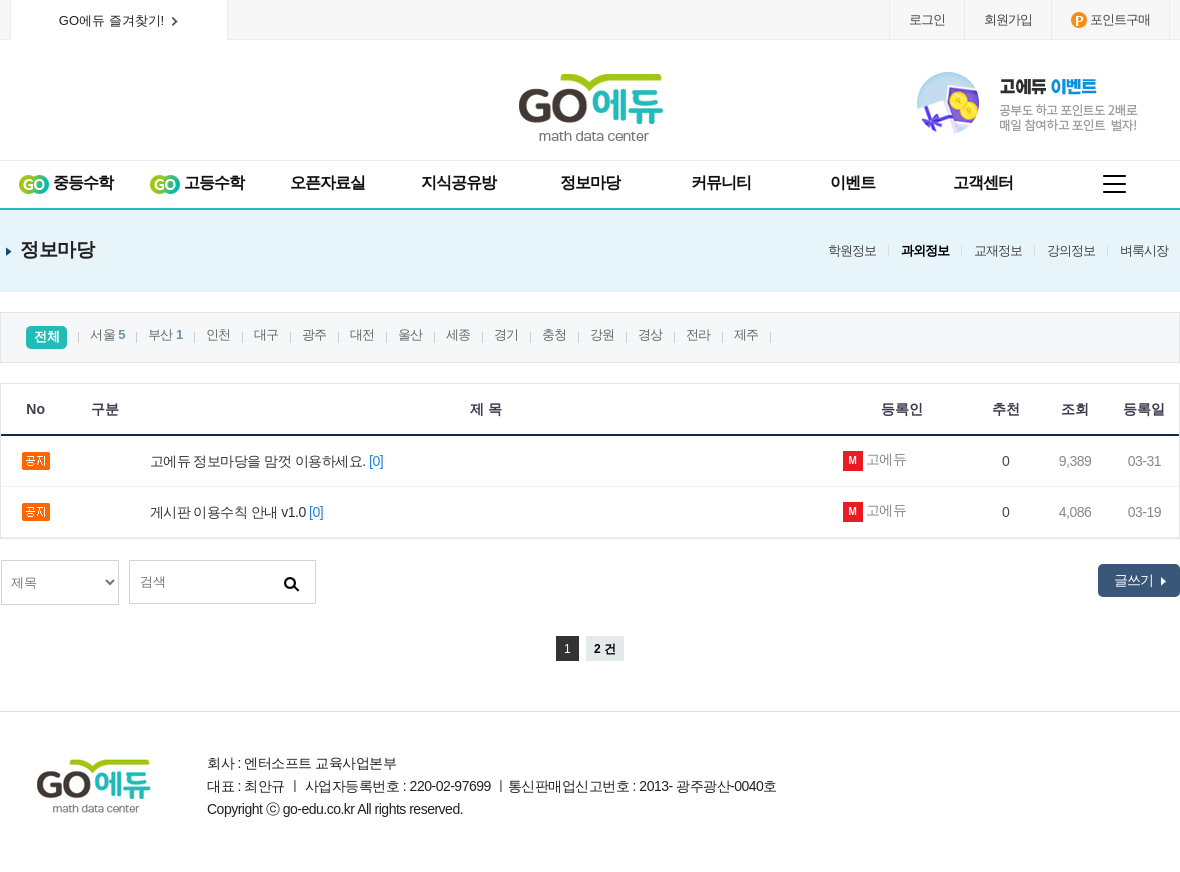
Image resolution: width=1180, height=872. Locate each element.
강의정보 (1071, 251)
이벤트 (852, 182)
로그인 (927, 19)
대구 (266, 334)
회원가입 (1008, 19)
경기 (506, 334)
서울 (107, 334)
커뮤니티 (721, 182)
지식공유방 (458, 182)
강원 (602, 334)
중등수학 (65, 183)
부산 (165, 334)
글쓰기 (1140, 580)
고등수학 (196, 183)
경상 (650, 334)
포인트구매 (1110, 20)
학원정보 (852, 251)
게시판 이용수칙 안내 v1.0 (240, 512)
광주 (314, 334)
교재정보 (998, 251)
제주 (746, 334)
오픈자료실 (327, 182)
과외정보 (925, 251)
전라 (698, 334)
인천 (218, 334)
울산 (410, 334)
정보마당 (590, 182)
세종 (458, 334)
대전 (362, 334)
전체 (46, 336)
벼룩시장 (1144, 251)
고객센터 (983, 182)
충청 (554, 334)
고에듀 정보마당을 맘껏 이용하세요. (270, 461)
